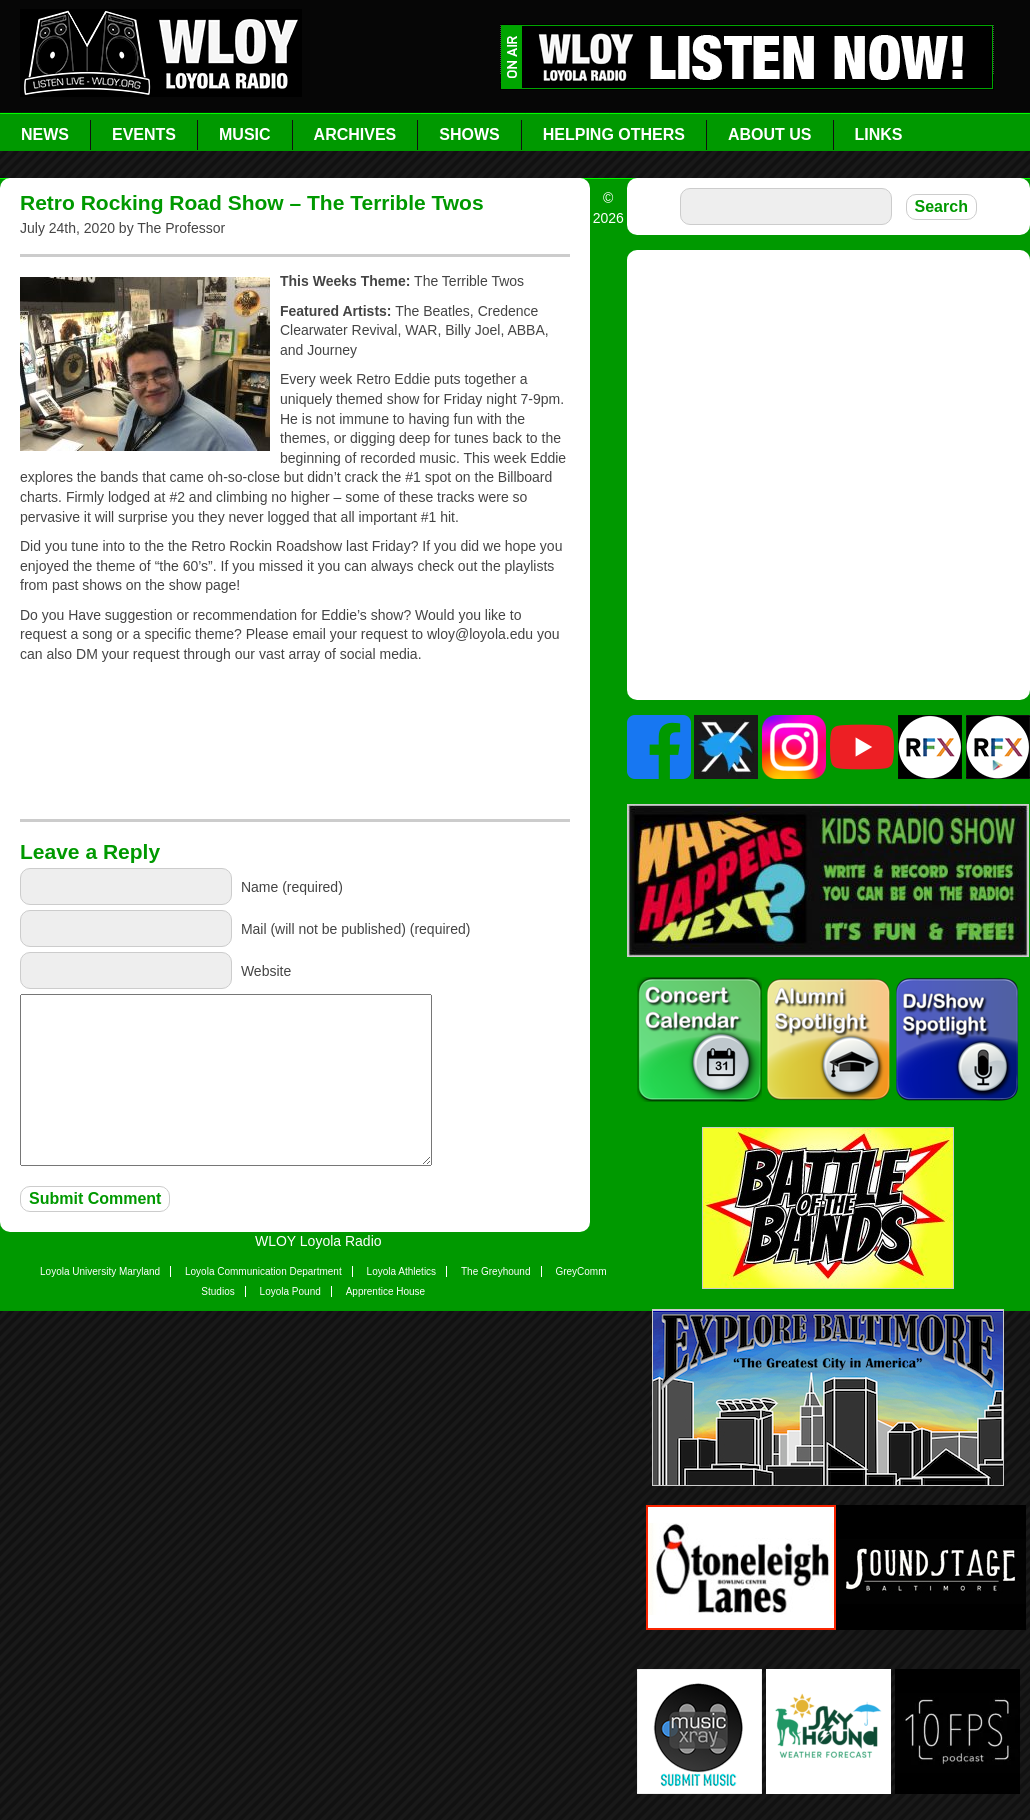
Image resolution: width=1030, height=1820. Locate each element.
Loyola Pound (290, 1291)
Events (144, 134)
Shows (469, 134)
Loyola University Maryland (100, 1271)
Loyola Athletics (402, 1271)
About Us (770, 134)
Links (879, 134)
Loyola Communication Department (263, 1271)
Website (266, 971)
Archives (355, 134)
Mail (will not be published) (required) (356, 929)
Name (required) (292, 887)
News (45, 134)
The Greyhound (496, 1271)
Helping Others (614, 134)
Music (245, 134)
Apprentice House (386, 1291)
